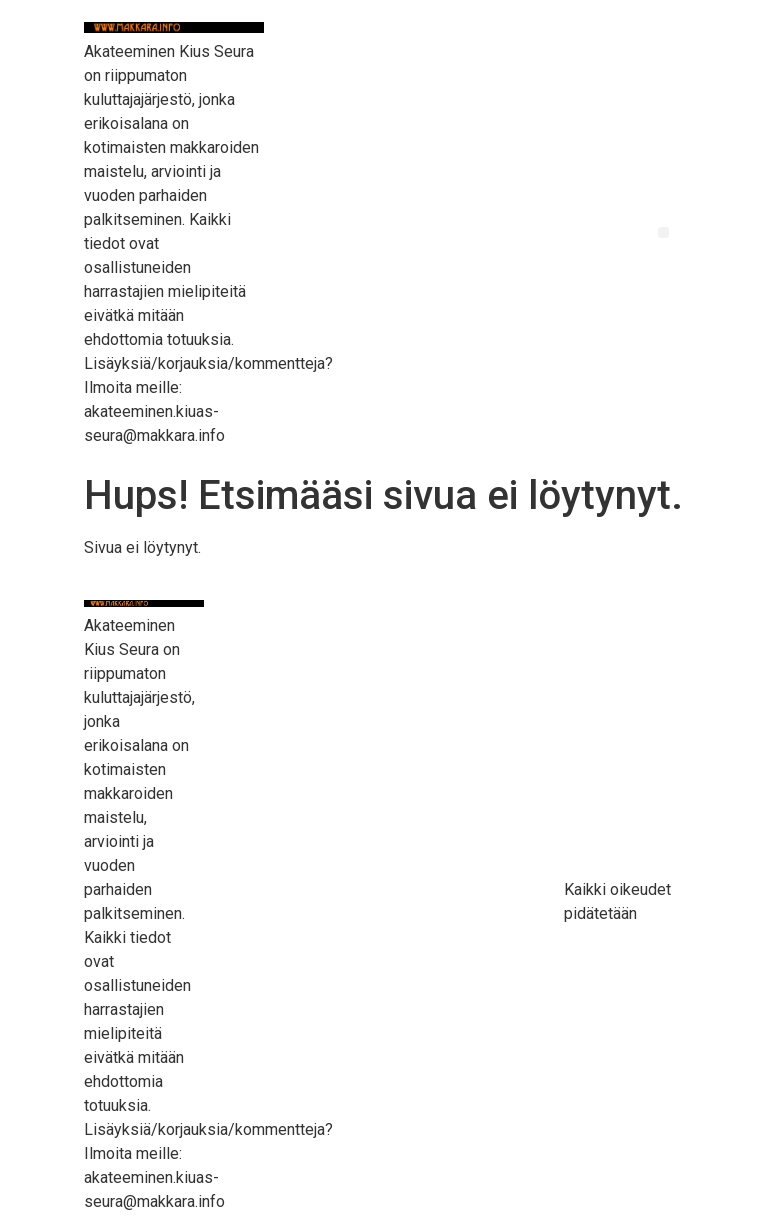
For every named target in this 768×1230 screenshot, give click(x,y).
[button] (663, 232)
